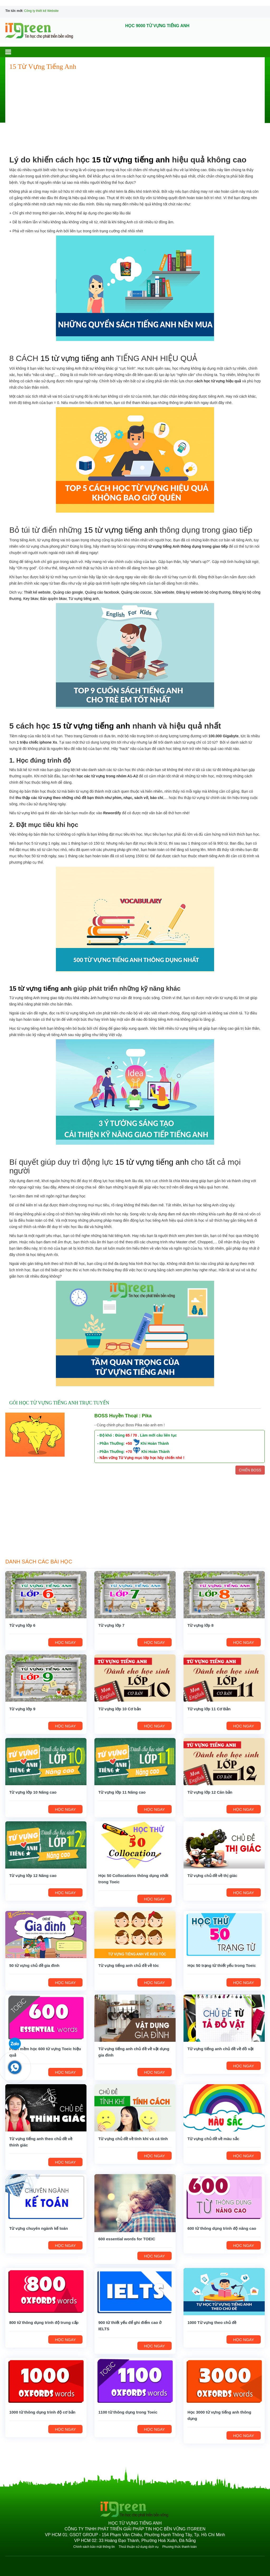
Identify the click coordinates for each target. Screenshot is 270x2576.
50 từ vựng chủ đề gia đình (34, 1965)
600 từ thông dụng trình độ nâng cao (221, 2228)
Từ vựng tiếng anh (84, 598)
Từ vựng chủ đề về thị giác (212, 1875)
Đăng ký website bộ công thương (203, 592)
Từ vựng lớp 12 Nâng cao (32, 1875)
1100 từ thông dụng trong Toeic (127, 2412)
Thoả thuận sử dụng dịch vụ (138, 2547)
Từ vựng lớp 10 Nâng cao (32, 1792)
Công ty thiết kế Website (41, 11)
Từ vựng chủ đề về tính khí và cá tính (133, 2138)
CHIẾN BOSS (250, 1470)
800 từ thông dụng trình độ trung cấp (44, 2322)
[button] (13, 52)
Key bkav (30, 598)
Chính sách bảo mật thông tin (94, 2547)
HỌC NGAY (65, 1642)
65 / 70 (131, 1435)
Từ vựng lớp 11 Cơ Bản (209, 1709)
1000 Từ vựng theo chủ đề (211, 2322)
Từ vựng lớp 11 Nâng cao (122, 1792)
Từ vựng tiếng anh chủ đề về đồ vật (220, 2049)
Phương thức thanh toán (179, 2547)
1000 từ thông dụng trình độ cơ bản (42, 2412)
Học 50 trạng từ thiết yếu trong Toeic (221, 1965)
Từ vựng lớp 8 (200, 1625)
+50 (129, 1443)
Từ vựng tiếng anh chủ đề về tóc (128, 1965)
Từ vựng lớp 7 (111, 1625)
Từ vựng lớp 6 (22, 1625)
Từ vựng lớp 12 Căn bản (209, 1792)
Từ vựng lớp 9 (22, 1709)
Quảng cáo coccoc (136, 592)
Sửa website (164, 592)
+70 (129, 1452)
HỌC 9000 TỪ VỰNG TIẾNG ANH (157, 25)
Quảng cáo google (68, 592)
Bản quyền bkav (53, 598)
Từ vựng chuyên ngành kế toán (38, 2228)
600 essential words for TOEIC (126, 2239)
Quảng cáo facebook (102, 592)
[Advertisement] (135, 113)
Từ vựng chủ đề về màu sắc (213, 2138)
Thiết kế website (37, 592)
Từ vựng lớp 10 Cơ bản (119, 1709)
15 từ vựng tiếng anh (131, 159)
